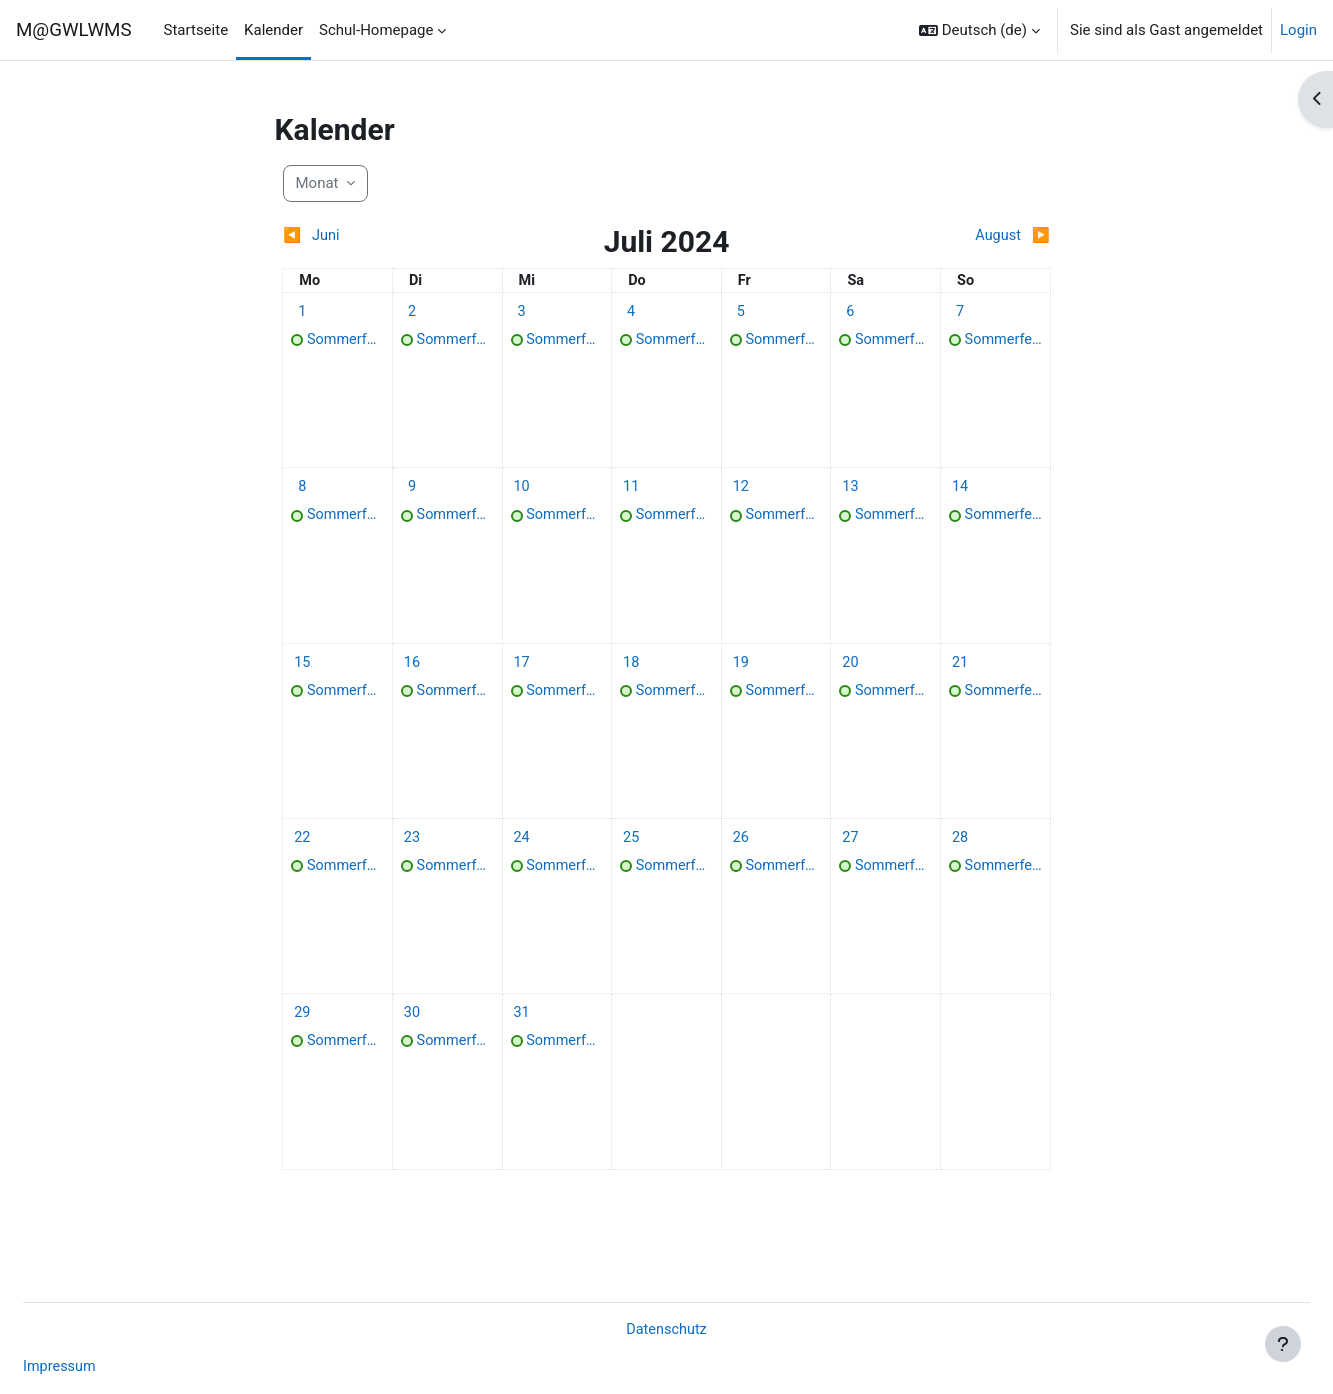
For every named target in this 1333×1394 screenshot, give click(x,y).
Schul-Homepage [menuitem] (376, 30)
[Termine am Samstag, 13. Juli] (850, 495)
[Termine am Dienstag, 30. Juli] (412, 1039)
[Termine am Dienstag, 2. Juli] (412, 313)
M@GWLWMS (74, 30)
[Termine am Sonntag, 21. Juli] (960, 676)
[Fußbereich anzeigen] (1283, 1344)
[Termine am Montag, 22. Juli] (302, 858)
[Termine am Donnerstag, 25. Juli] (631, 858)
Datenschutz (667, 1328)
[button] (979, 30)
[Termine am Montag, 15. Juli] (302, 676)
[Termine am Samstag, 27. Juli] (850, 858)
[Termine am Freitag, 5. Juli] (741, 313)
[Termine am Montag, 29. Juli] (302, 1039)
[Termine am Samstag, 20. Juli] (850, 676)
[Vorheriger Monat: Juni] (378, 236)
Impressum (108, 1367)
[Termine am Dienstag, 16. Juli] (412, 676)
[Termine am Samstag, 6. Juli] (850, 313)
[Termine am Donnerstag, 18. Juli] (631, 676)
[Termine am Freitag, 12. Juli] (741, 495)
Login (1298, 30)
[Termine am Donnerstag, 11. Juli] (631, 495)
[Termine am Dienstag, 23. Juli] (412, 858)
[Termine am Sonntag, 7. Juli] (960, 313)
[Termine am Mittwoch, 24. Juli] (522, 858)
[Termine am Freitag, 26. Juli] (741, 858)
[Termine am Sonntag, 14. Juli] (960, 495)
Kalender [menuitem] (273, 30)
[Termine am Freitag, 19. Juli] (741, 676)
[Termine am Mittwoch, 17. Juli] (522, 676)
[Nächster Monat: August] (955, 236)
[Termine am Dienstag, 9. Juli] (412, 495)
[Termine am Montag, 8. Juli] (302, 495)
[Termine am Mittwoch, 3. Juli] (522, 313)
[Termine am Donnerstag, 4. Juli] (631, 313)
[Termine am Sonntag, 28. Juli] (960, 858)
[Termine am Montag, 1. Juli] (302, 313)
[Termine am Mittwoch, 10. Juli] (522, 495)
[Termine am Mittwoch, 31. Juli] (522, 1039)
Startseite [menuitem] (196, 30)
